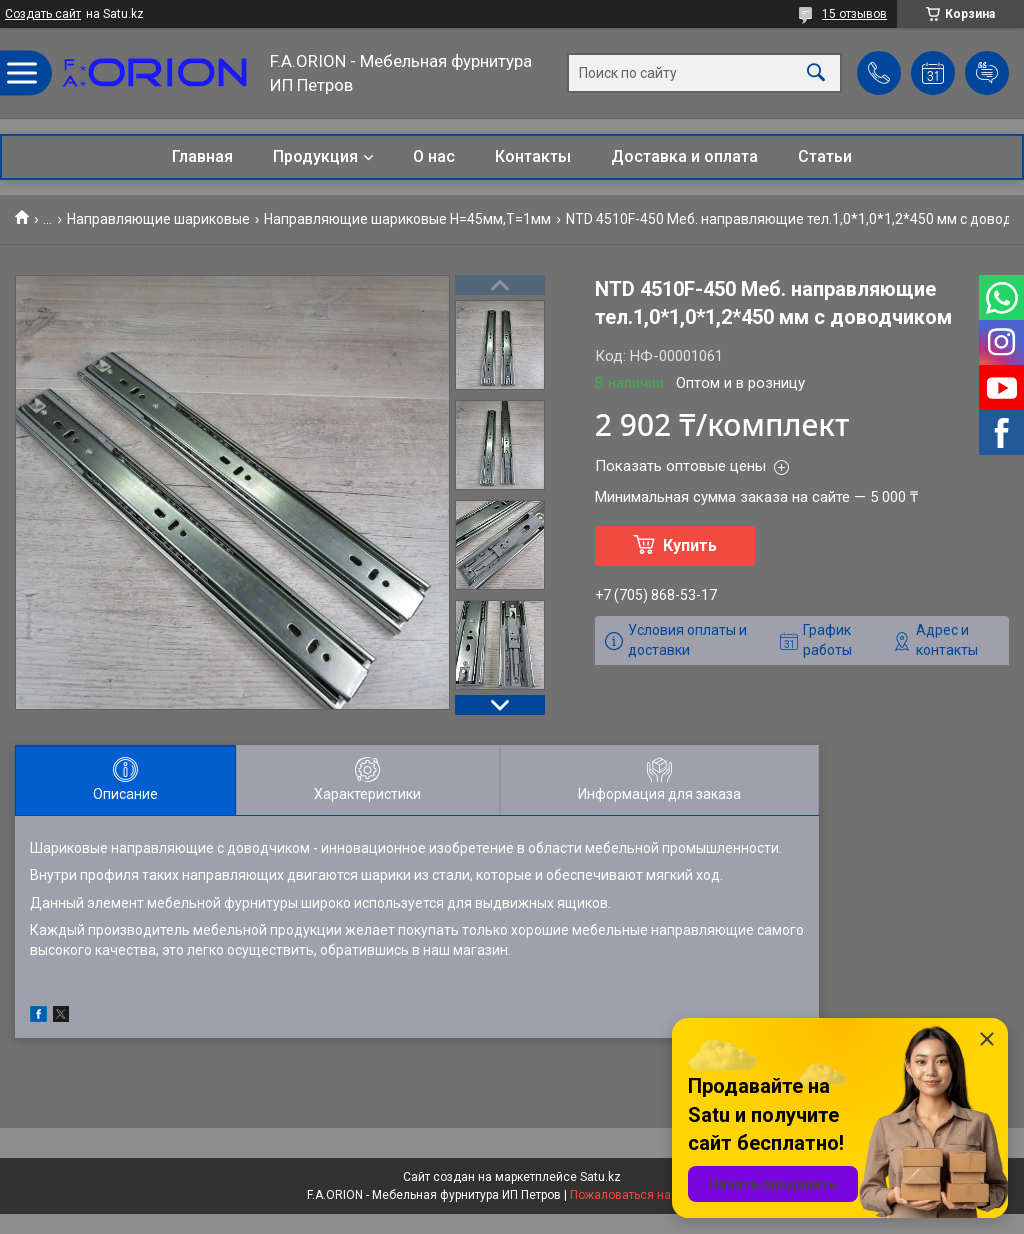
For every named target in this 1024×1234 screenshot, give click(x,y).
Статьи (825, 156)
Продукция (315, 156)
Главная (202, 156)
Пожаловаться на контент (644, 1195)
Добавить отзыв (987, 73)
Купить (690, 545)
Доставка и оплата (684, 156)
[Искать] (816, 73)
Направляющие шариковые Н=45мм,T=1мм (407, 219)
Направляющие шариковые (158, 219)
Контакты (533, 156)
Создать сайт (43, 14)
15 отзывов (854, 14)
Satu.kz (600, 1177)
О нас (434, 156)
